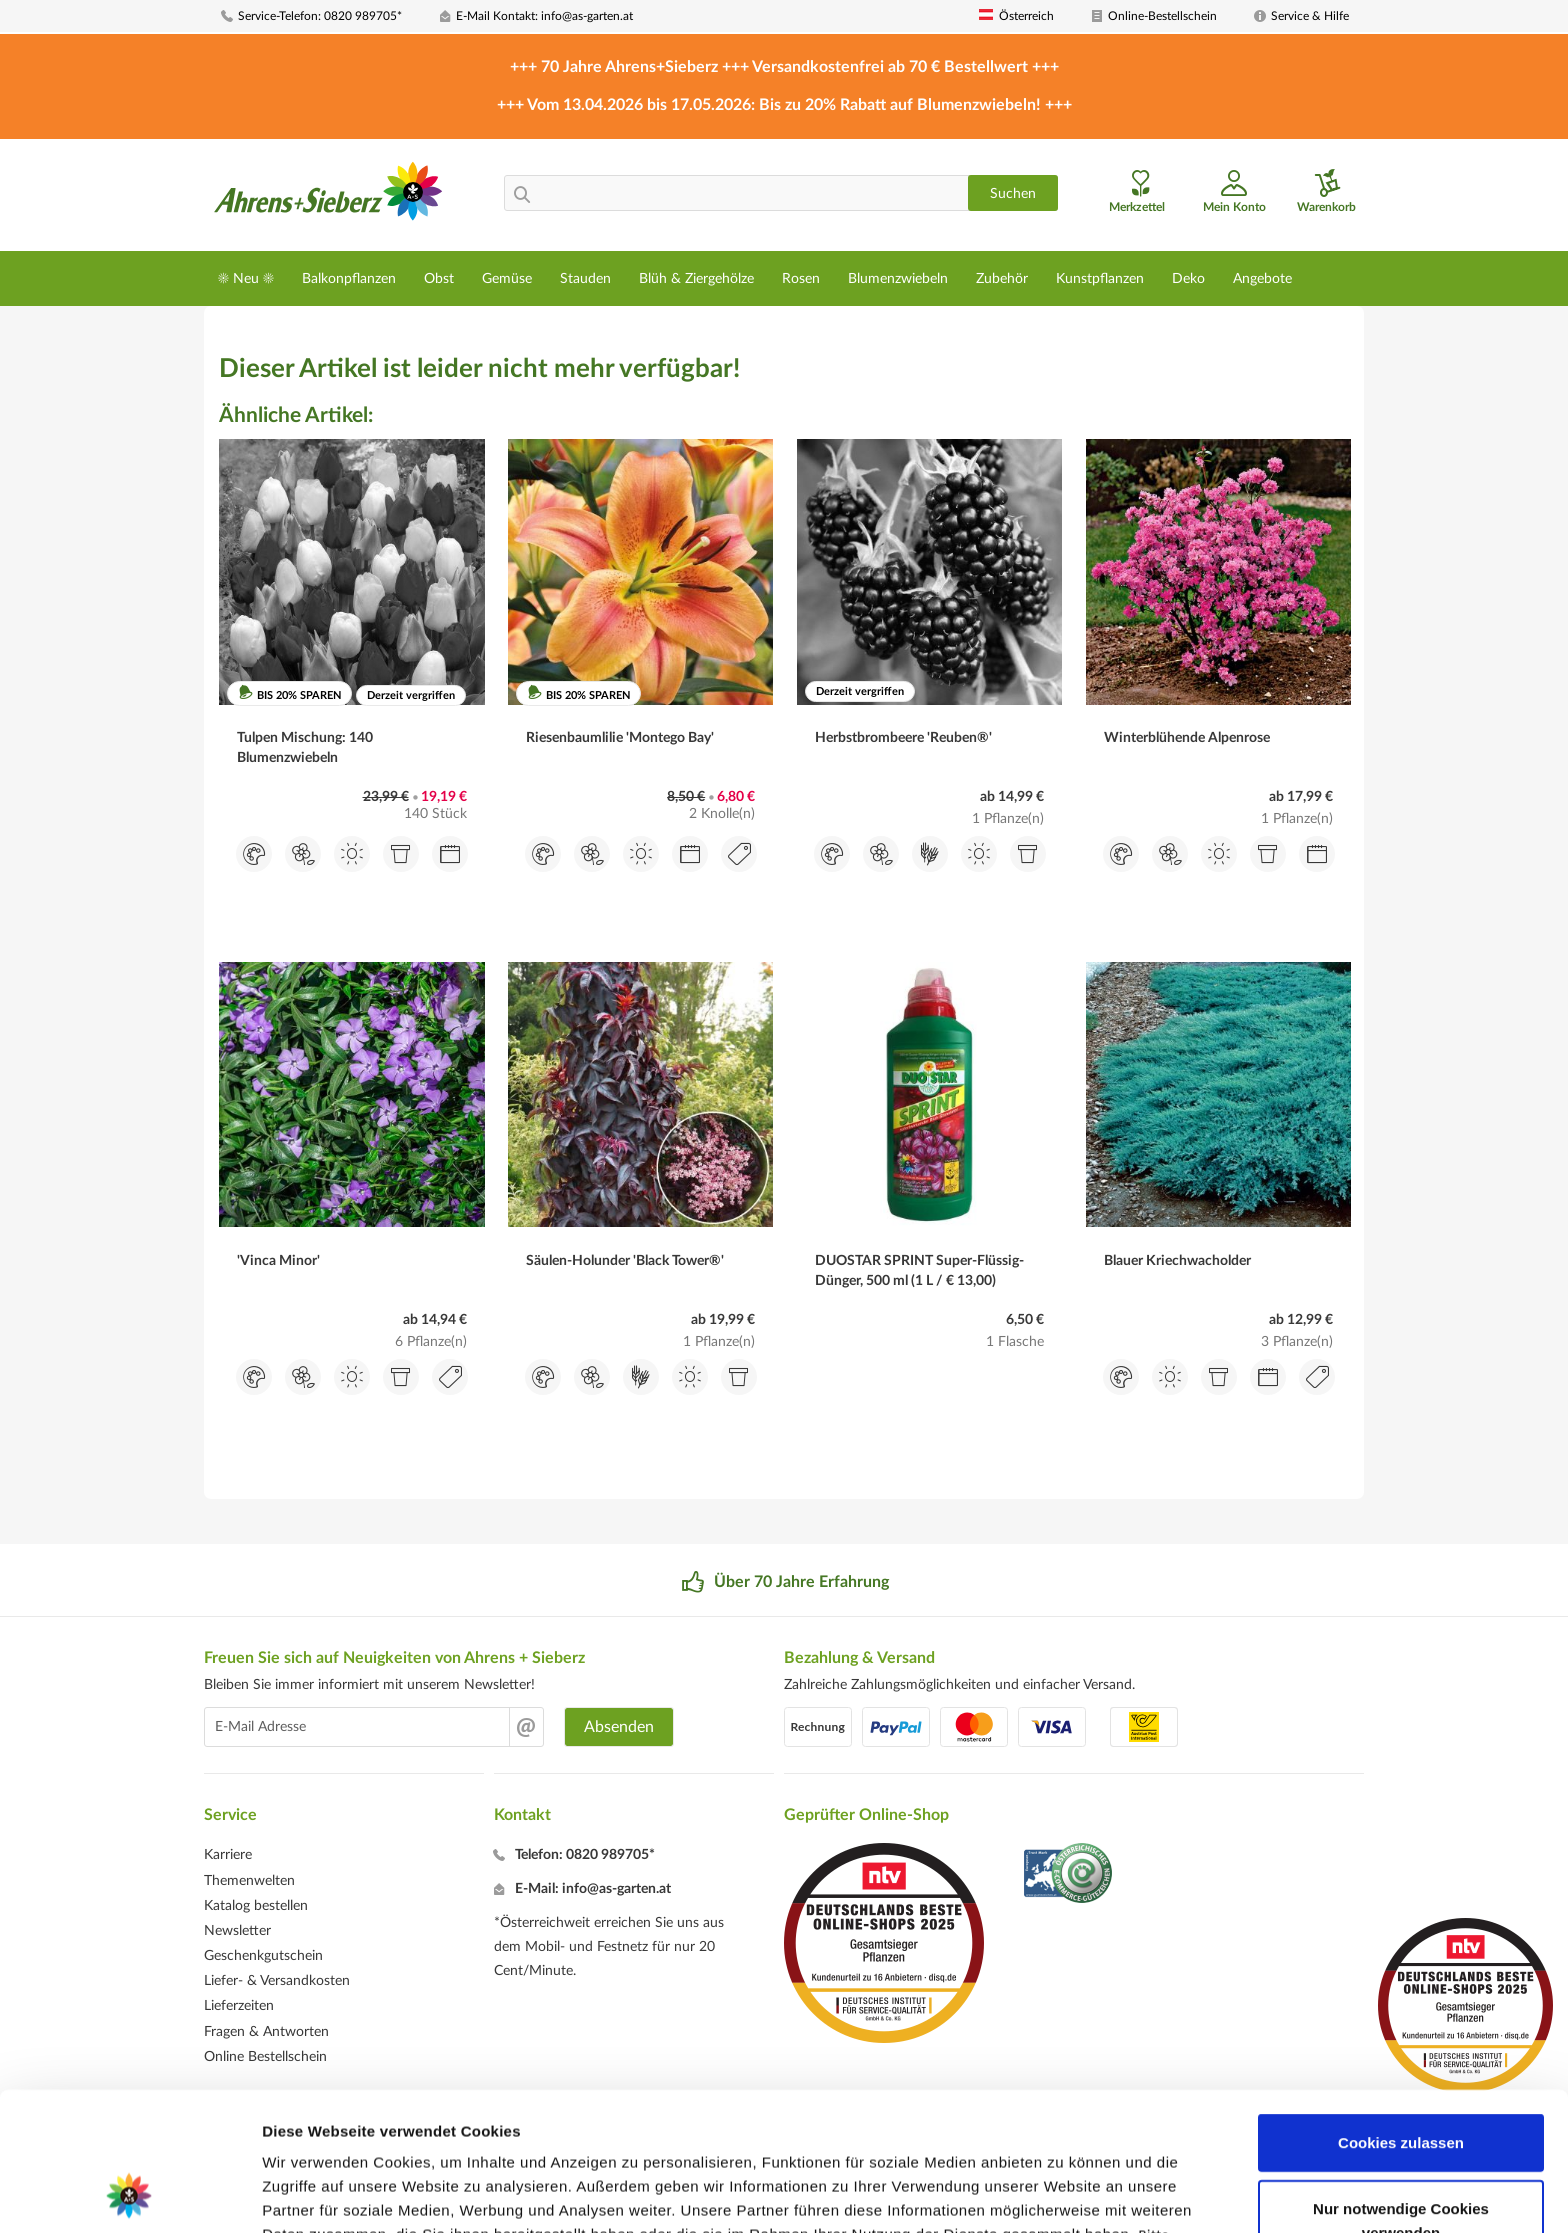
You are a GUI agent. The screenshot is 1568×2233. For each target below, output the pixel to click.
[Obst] (439, 278)
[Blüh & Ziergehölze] (696, 278)
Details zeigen (1063, 2193)
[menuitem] (323, 16)
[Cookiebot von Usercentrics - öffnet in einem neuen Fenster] (129, 2194)
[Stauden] (585, 278)
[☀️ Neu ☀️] (246, 278)
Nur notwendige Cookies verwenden (1401, 2090)
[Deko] (1188, 278)
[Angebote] (1262, 278)
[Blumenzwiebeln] (898, 278)
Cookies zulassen (1401, 2012)
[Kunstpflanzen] (1100, 278)
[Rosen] (801, 278)
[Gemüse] (507, 278)
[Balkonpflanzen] (349, 278)
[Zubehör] (1002, 278)
